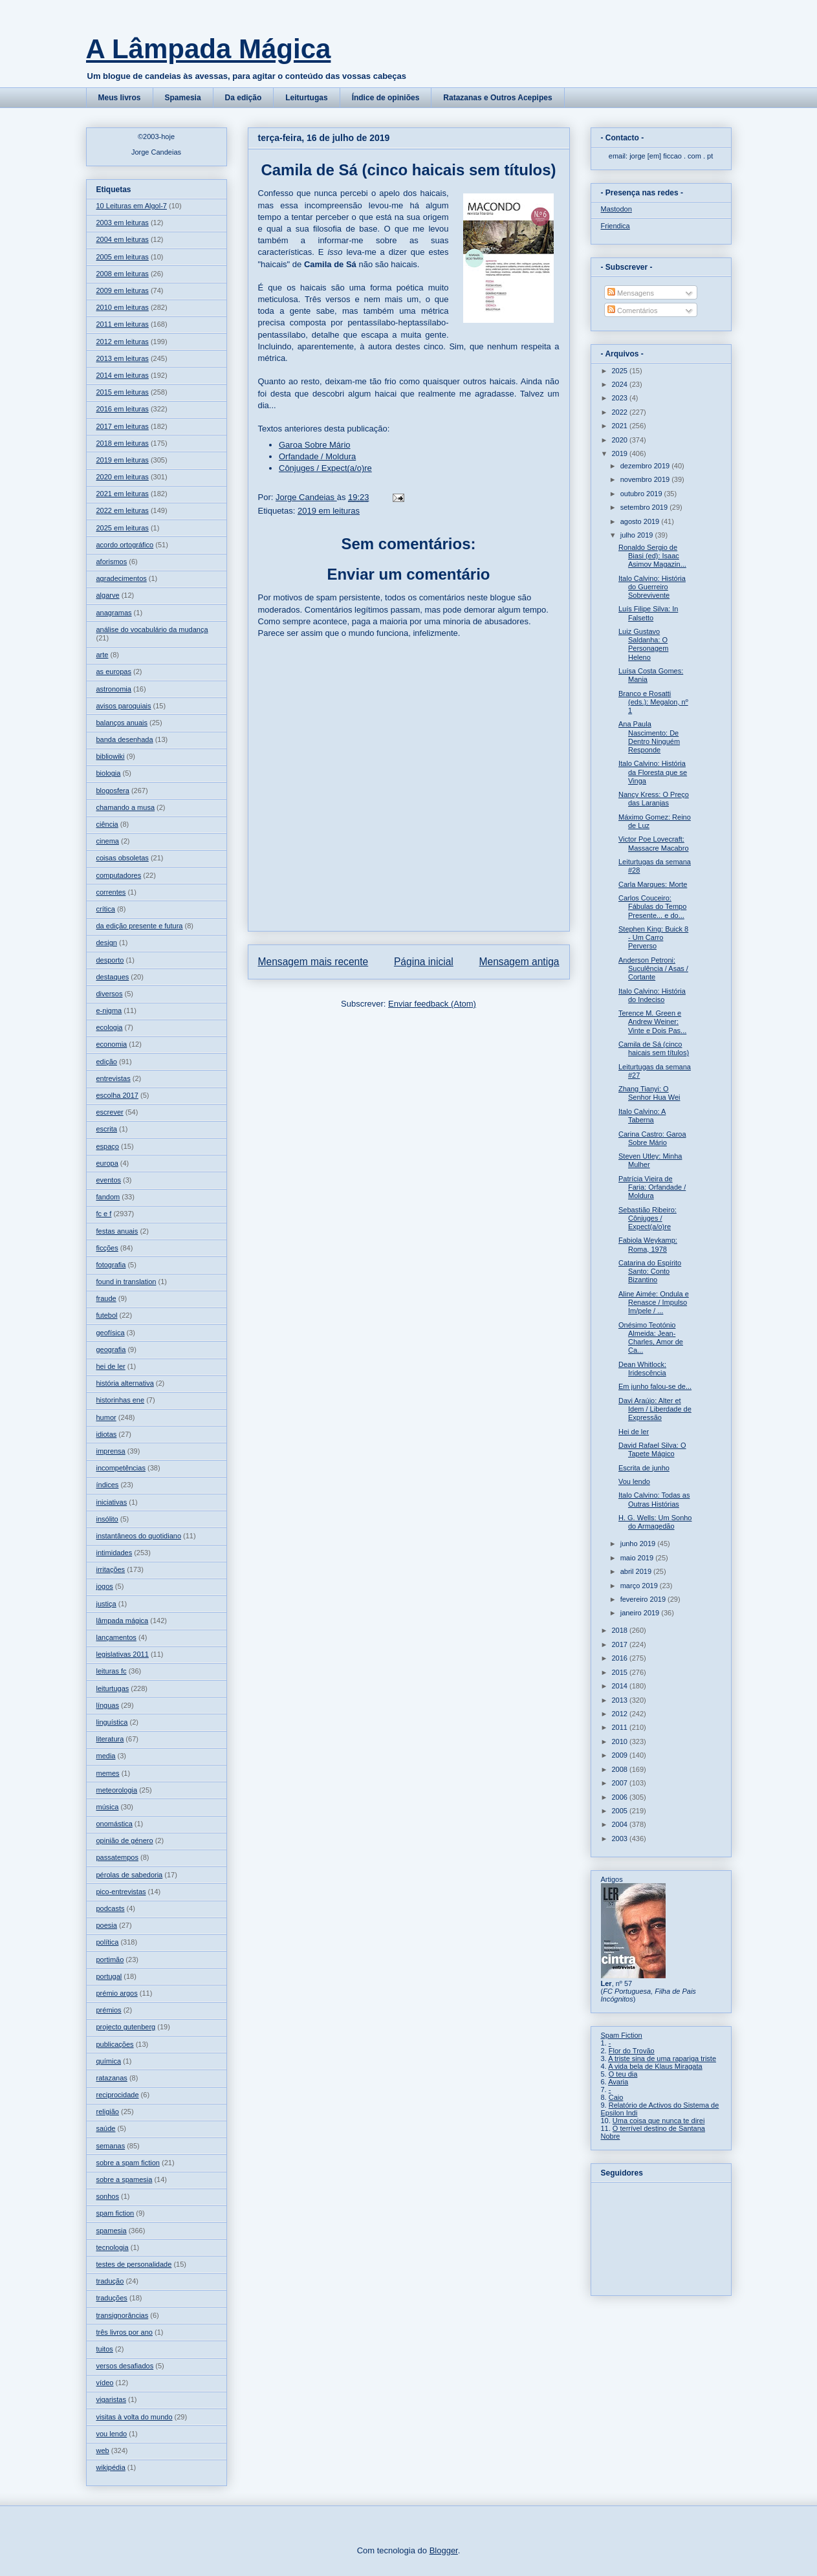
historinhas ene (120, 1400)
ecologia (109, 1027)
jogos (104, 1586)
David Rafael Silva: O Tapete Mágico (652, 1449)
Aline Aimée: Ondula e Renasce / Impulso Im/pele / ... (653, 1302)
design (106, 942)
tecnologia (112, 2247)
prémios (109, 2010)
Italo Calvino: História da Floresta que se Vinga (652, 771)
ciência (107, 824)
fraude (106, 1298)
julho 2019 (637, 535)
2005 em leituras (122, 257)
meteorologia (117, 1790)
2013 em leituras (122, 358)
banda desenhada (124, 739)
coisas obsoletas (122, 858)
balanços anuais (122, 722)
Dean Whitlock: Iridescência (642, 1368)
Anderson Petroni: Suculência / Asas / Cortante (653, 968)
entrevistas (113, 1078)
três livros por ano (124, 2332)
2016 (621, 1658)
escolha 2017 (117, 1095)
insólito (107, 1519)
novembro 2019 (646, 479)
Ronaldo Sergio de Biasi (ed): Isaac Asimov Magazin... (652, 555)
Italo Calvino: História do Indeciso (652, 995)
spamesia (111, 2230)
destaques (112, 977)
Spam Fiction (621, 2035)
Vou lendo (634, 1481)
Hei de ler (633, 1431)
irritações (110, 1569)
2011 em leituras (122, 324)
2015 (621, 1672)
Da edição (243, 97)
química (109, 2061)
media (106, 1756)
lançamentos (116, 1637)
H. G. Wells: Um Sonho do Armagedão (655, 1522)
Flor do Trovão (632, 2051)
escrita (106, 1129)
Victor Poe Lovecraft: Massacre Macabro (653, 843)
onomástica (114, 1824)
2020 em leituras (122, 477)
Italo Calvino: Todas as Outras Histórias (654, 1499)
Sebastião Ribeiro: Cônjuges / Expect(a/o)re (647, 1218)
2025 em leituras (122, 528)
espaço (107, 1146)
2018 (621, 1630)
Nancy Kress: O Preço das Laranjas (653, 799)
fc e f (104, 1213)
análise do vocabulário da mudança (152, 629)
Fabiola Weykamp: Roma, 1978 (647, 1244)
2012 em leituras (122, 341)
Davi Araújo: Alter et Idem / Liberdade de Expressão (655, 1409)
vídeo (105, 2382)
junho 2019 (639, 1543)
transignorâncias (122, 2315)
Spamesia (183, 97)
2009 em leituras (122, 290)
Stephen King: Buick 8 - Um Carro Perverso (653, 937)
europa (107, 1163)
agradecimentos (121, 578)
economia (111, 1044)
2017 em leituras (122, 426)
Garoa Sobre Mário (315, 445)
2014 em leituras (122, 375)
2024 (621, 384)
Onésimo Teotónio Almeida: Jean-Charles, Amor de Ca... (650, 1338)
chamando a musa (125, 807)
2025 (621, 371)
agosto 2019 (641, 521)
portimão (110, 1959)
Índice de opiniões (386, 97)
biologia (108, 773)
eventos (109, 1180)
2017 (621, 1644)
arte (102, 655)
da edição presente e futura (139, 926)
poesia (106, 1925)
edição (106, 1061)
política (107, 1942)
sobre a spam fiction (128, 2163)
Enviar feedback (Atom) (432, 1004)
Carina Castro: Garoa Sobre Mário (652, 1138)
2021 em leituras (122, 493)
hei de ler (110, 1366)
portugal (109, 1976)
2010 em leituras (122, 307)
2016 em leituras (122, 409)
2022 (621, 412)
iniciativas (111, 1502)
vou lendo (111, 2434)
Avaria (618, 2082)
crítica (105, 909)
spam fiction (115, 2213)
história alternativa (125, 1383)
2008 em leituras (122, 274)
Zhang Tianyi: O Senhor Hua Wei (649, 1093)
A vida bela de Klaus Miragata (655, 2066)
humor (106, 1417)
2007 (621, 1783)
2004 (621, 1824)
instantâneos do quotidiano (139, 1536)
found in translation (126, 1281)
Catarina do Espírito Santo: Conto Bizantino (649, 1271)
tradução (110, 2281)
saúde (106, 2128)
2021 (621, 426)
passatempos (117, 1857)
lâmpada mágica (122, 1620)
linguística (112, 1722)
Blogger (444, 2550)
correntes (111, 892)
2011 (621, 1727)
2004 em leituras (122, 239)
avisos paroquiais (123, 706)
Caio (616, 2097)
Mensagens (630, 293)
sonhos (107, 2196)
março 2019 (640, 1585)
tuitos (104, 2349)
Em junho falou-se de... (655, 1386)
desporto (110, 960)
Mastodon (616, 209)
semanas (110, 2146)
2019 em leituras (329, 511)
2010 (621, 1741)
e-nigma (109, 1010)
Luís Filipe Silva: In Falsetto (648, 613)
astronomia (113, 689)
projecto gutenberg (126, 2027)
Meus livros (119, 97)
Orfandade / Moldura (317, 456)
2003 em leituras (122, 222)
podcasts (110, 1908)
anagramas (114, 613)
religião (107, 2111)
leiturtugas (112, 1688)
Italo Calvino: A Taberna (642, 1116)
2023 (621, 398)
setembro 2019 (645, 507)
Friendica (615, 226)
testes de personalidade (134, 2264)
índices (107, 1485)
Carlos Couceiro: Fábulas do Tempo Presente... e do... (652, 906)
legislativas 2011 (122, 1654)
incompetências (121, 1468)
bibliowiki (110, 756)
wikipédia (110, 2467)
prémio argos (117, 1993)
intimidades (114, 1552)
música (107, 1807)
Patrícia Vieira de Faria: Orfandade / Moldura (652, 1187)
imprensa (110, 1451)
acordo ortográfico (125, 545)
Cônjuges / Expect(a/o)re (325, 468)
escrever (110, 1112)
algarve (108, 595)
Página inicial (423, 961)
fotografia (111, 1265)
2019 (621, 453)
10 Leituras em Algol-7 (131, 206)
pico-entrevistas (121, 1891)
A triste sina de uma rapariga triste (662, 2058)
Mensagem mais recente (313, 961)
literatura (110, 1739)
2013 (621, 1700)
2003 (621, 1838)
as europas (113, 671)
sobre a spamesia (124, 2179)
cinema (107, 841)
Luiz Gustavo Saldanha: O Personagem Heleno (643, 644)
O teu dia (623, 2074)
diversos (109, 994)
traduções (111, 2298)
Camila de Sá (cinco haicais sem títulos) (653, 1048)
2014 (621, 1686)
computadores (119, 875)
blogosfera (112, 790)
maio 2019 (637, 1558)
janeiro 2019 (641, 1613)
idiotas (106, 1434)
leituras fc (111, 1671)
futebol (107, 1315)
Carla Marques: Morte (652, 884)
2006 (621, 1797)
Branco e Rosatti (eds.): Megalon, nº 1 (653, 702)
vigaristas (111, 2399)
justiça (106, 1604)
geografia (111, 1349)
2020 (621, 440)
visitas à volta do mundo (134, 2417)
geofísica (110, 1333)
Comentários (632, 310)
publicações (115, 2044)
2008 (621, 1769)
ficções (107, 1248)
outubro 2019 (642, 493)
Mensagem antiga (519, 961)
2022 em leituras (122, 510)
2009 (621, 1755)
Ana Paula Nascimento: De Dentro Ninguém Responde (649, 737)
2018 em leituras (122, 443)
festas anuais (117, 1231)
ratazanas (111, 2078)
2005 (621, 1811)
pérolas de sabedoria (129, 1875)
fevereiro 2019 (644, 1599)
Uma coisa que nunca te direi (658, 2120)
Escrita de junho (644, 1468)
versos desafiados (125, 2366)
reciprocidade (117, 2095)
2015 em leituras (122, 392)
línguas (107, 1705)
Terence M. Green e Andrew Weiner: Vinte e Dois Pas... (652, 1021)
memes (108, 1773)
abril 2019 (636, 1571)
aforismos (111, 561)
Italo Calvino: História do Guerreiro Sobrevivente (652, 586)
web (102, 2450)
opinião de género (124, 1840)
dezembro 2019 (646, 466)
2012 (621, 1714)
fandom (108, 1197)
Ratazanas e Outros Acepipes (497, 97)
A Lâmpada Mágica (208, 49)
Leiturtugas (306, 97)
